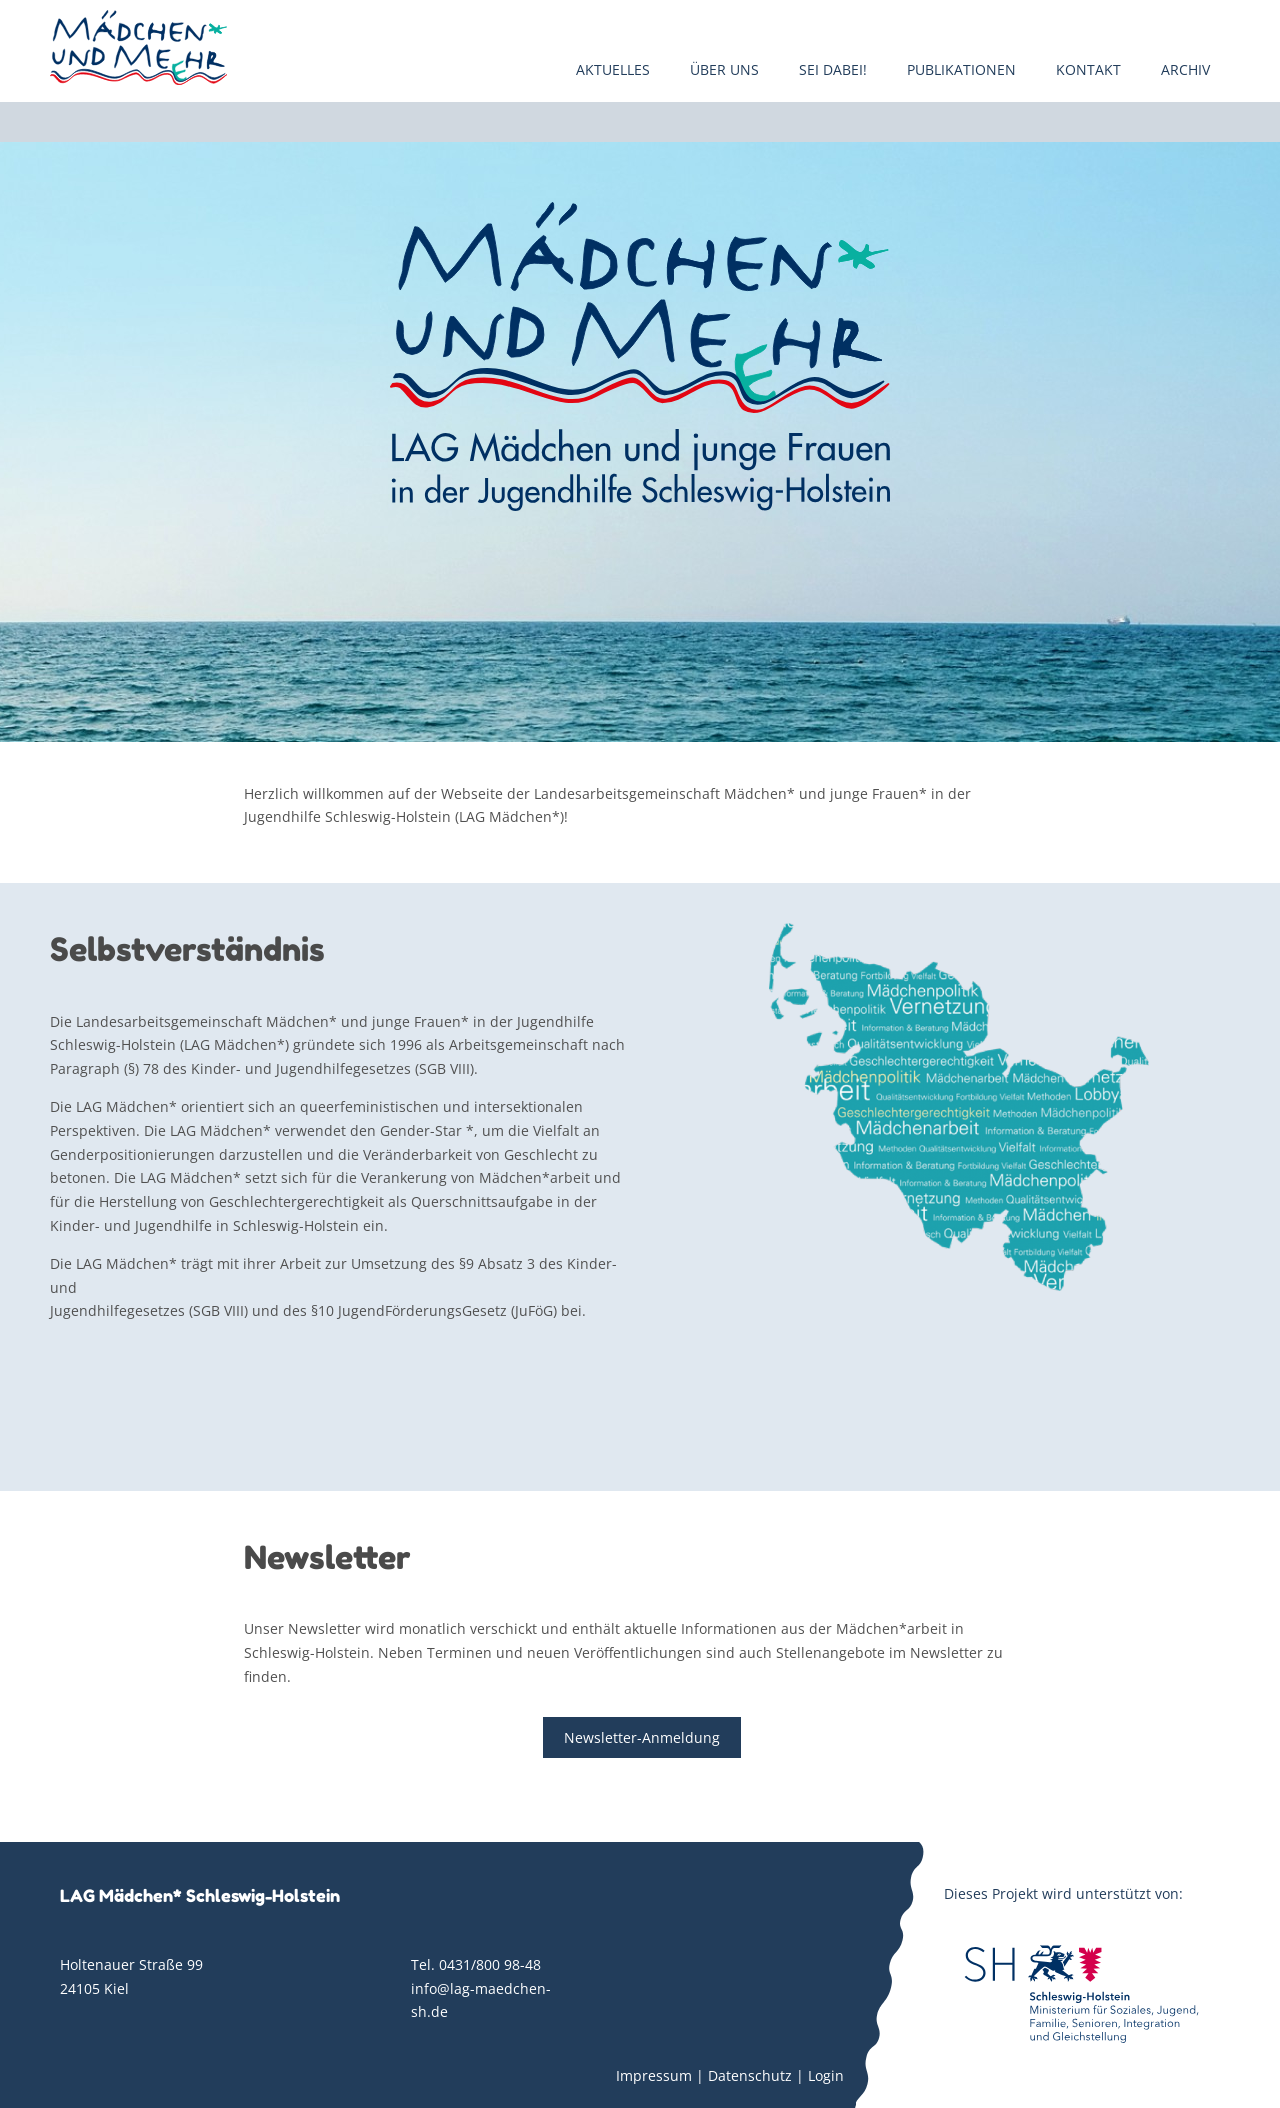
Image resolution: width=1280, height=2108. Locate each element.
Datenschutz (750, 2075)
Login (826, 2075)
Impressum (654, 2075)
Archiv (1185, 69)
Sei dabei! (833, 69)
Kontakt (1088, 69)
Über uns (724, 69)
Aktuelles (613, 69)
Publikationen (961, 69)
